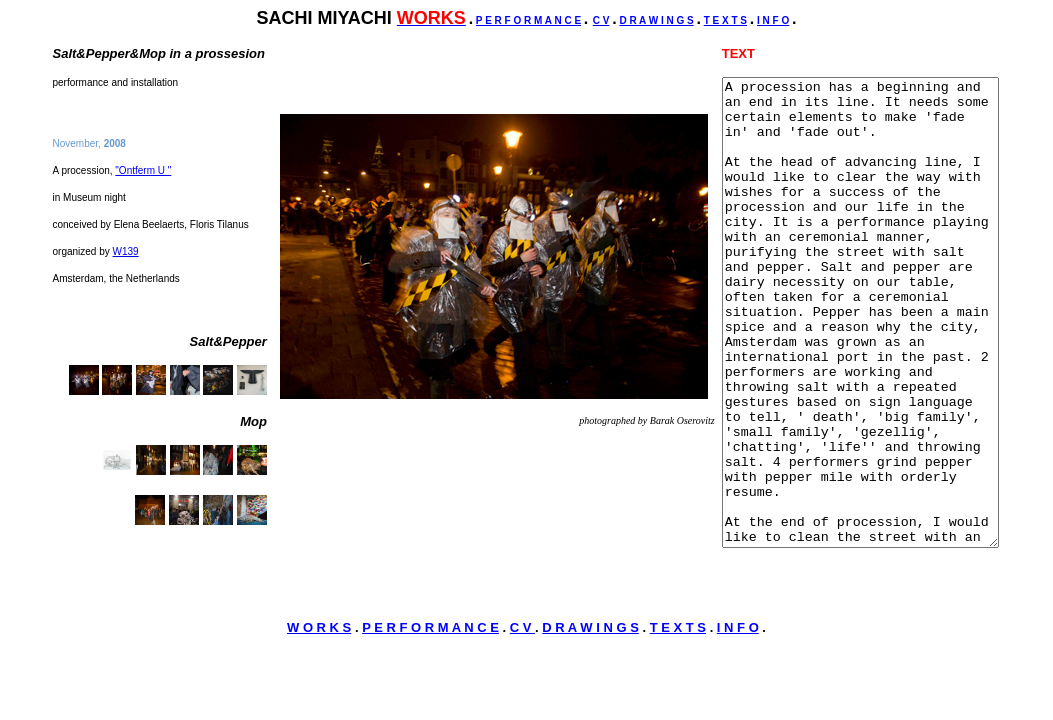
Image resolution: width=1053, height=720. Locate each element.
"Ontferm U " (143, 185)
